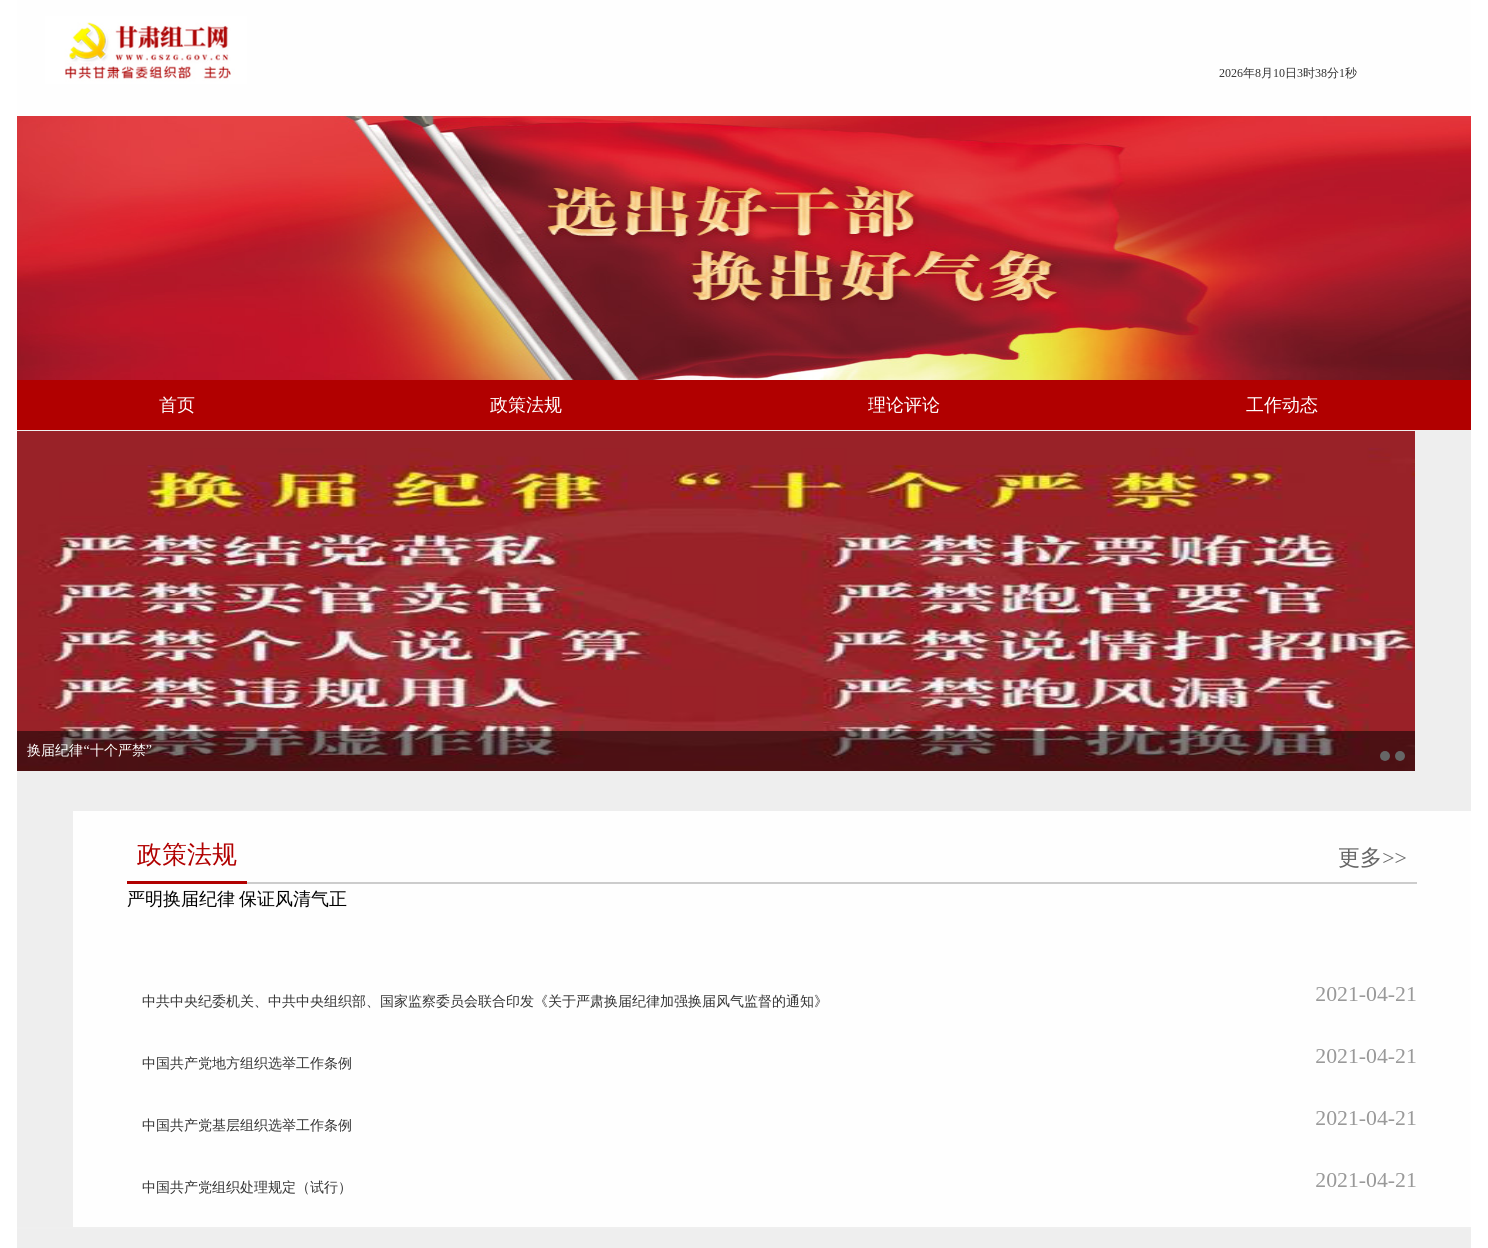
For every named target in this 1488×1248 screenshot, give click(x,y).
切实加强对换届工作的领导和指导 (337, 988)
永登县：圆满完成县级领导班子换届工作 (880, 908)
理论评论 (857, 412)
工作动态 (1123, 412)
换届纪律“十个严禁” (304, 776)
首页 (345, 412)
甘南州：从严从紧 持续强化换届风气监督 (882, 1068)
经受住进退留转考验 (295, 1068)
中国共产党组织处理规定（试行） (859, 708)
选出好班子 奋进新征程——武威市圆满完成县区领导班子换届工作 (929, 988)
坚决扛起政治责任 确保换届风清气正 (346, 908)
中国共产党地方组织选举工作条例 (859, 628)
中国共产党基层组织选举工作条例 (859, 668)
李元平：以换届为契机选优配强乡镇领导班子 (372, 948)
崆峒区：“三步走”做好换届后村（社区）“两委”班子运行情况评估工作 (929, 868)
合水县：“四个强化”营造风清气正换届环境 (886, 1108)
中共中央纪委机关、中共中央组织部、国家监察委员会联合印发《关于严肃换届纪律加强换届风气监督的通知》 (929, 588)
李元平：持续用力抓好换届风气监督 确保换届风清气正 (402, 868)
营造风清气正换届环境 (302, 1108)
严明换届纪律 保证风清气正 (864, 504)
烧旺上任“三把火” (287, 1028)
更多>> (1224, 467)
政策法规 (590, 412)
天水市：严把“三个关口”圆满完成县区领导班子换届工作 (928, 1028)
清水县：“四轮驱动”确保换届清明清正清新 (886, 948)
